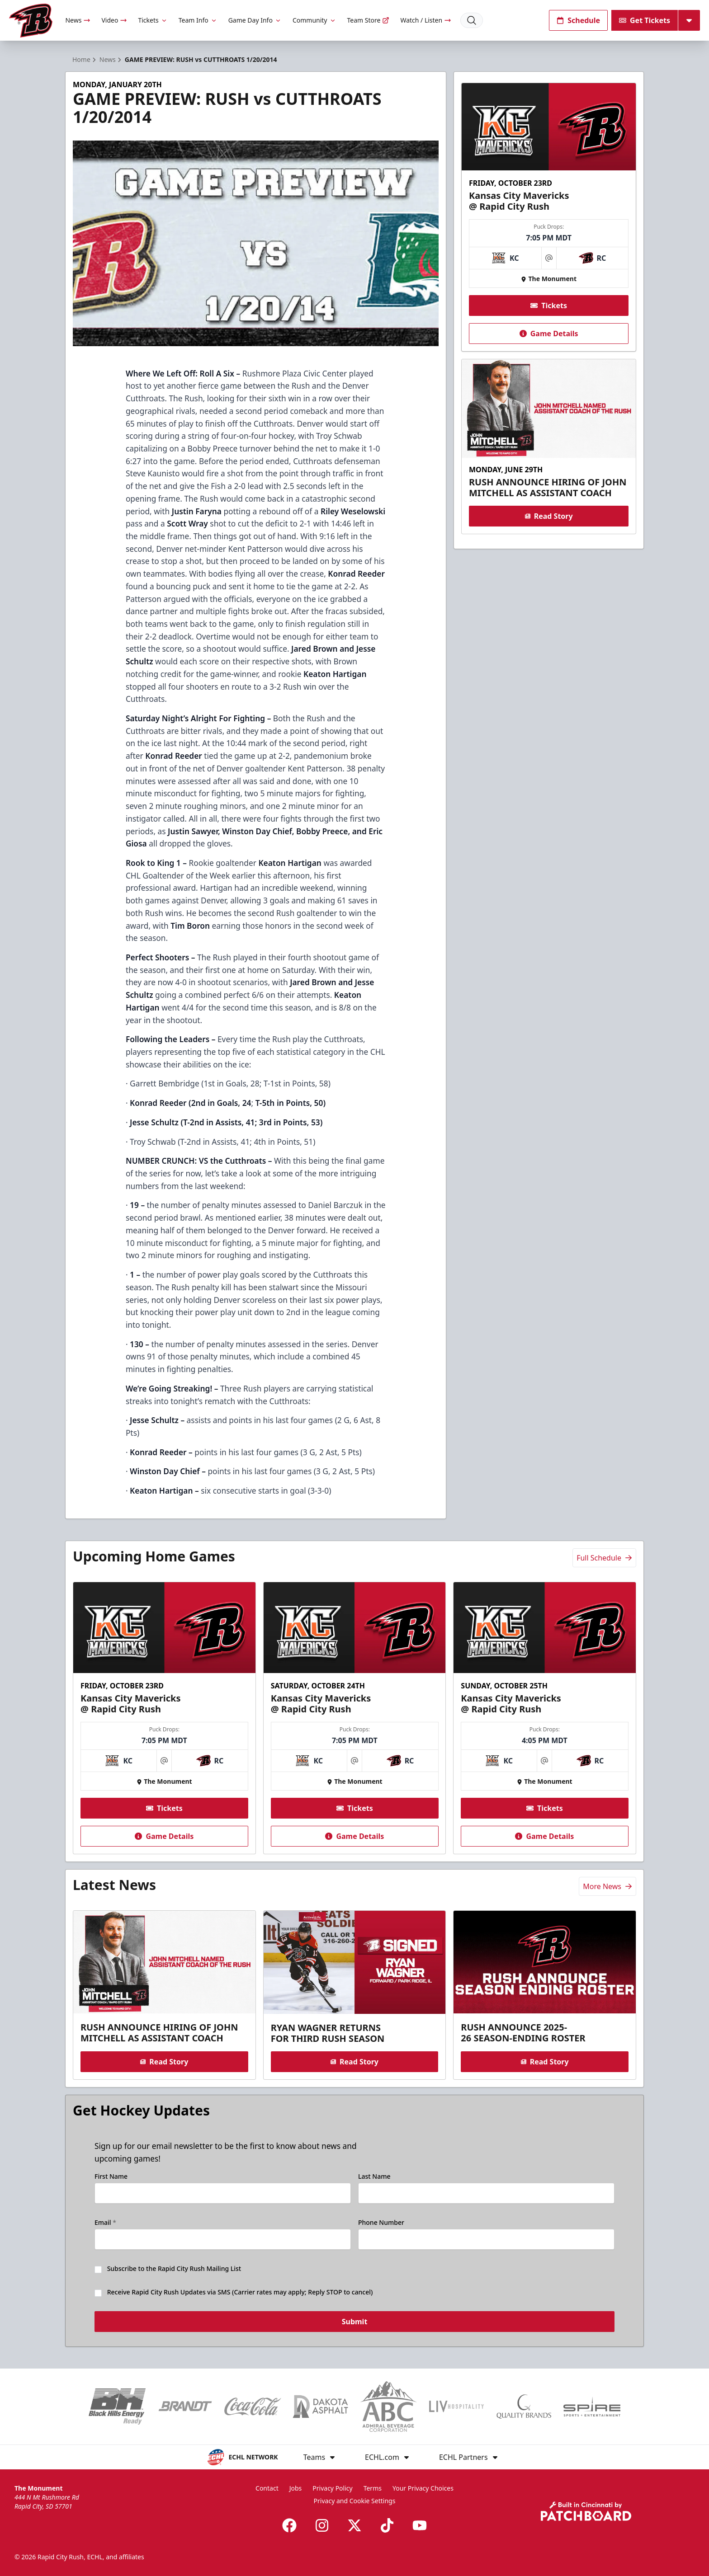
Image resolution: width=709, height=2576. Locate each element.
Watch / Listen (425, 20)
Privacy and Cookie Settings (355, 2500)
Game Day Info (255, 20)
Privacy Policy (332, 2488)
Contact (267, 2488)
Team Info (198, 20)
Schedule (578, 20)
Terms (373, 2488)
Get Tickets (644, 20)
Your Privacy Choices (423, 2488)
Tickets (152, 20)
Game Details (548, 333)
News (77, 20)
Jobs (295, 2488)
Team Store (368, 20)
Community (314, 20)
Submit (355, 2322)
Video (114, 20)
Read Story (548, 516)
